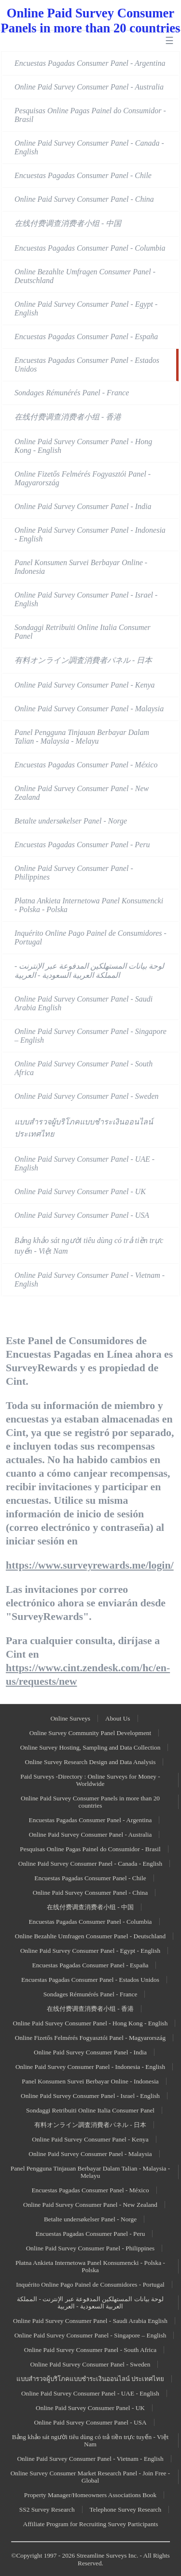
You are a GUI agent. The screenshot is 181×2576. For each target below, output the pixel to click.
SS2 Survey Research (47, 2509)
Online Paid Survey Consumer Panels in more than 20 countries (90, 1802)
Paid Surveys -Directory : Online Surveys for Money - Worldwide (90, 1780)
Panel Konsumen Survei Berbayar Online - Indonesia (80, 566)
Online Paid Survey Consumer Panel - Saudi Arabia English (83, 1003)
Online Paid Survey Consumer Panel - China (84, 199)
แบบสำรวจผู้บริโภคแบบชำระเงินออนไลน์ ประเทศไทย (83, 1128)
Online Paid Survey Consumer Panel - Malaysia (89, 708)
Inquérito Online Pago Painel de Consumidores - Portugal (90, 937)
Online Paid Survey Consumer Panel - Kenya (84, 685)
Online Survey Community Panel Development (90, 1733)
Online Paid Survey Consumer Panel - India (83, 506)
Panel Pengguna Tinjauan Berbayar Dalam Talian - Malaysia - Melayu (81, 736)
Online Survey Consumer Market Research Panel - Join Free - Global (90, 2477)
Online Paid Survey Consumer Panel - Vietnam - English (89, 1279)
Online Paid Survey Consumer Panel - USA (81, 1215)
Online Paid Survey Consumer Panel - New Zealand (81, 792)
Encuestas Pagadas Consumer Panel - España (86, 336)
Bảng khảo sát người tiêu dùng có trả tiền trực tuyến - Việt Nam (88, 1245)
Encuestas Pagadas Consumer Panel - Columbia (89, 248)
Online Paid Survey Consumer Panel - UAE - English (84, 1163)
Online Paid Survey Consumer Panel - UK (80, 1191)
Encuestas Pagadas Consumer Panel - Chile (83, 175)
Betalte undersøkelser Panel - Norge (70, 821)
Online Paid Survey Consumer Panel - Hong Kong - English (83, 445)
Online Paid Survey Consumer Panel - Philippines (73, 872)
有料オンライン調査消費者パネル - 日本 (83, 660)
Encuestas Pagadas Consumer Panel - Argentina (89, 63)
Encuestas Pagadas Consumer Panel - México (85, 765)
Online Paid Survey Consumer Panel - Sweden (86, 1096)
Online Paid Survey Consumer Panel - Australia (89, 87)
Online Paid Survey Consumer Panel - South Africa (83, 1068)
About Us (117, 1718)
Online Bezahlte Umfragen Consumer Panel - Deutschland (84, 276)
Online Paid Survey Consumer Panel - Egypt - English (85, 308)
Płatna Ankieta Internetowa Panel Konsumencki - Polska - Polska (88, 905)
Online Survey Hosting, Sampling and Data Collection (90, 1747)
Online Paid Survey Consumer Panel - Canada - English (89, 147)
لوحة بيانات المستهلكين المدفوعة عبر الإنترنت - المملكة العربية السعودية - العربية (89, 970)
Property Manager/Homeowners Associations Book (90, 2495)
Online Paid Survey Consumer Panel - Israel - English (85, 599)
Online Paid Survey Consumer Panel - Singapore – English (90, 1035)
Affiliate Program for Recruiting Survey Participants (90, 2524)
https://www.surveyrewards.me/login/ (90, 1565)
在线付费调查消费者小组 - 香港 (67, 417)
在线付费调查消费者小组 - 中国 (67, 223)
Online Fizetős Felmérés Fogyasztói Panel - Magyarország (82, 478)
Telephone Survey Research (126, 2509)
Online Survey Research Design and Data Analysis (90, 1762)
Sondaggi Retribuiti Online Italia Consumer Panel (82, 631)
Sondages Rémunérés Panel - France (71, 393)
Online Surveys (70, 1718)
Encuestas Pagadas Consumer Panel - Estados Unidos (86, 364)
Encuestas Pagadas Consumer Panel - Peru (82, 844)
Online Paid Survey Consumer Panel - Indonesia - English (90, 534)
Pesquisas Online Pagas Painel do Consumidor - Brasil (90, 114)
